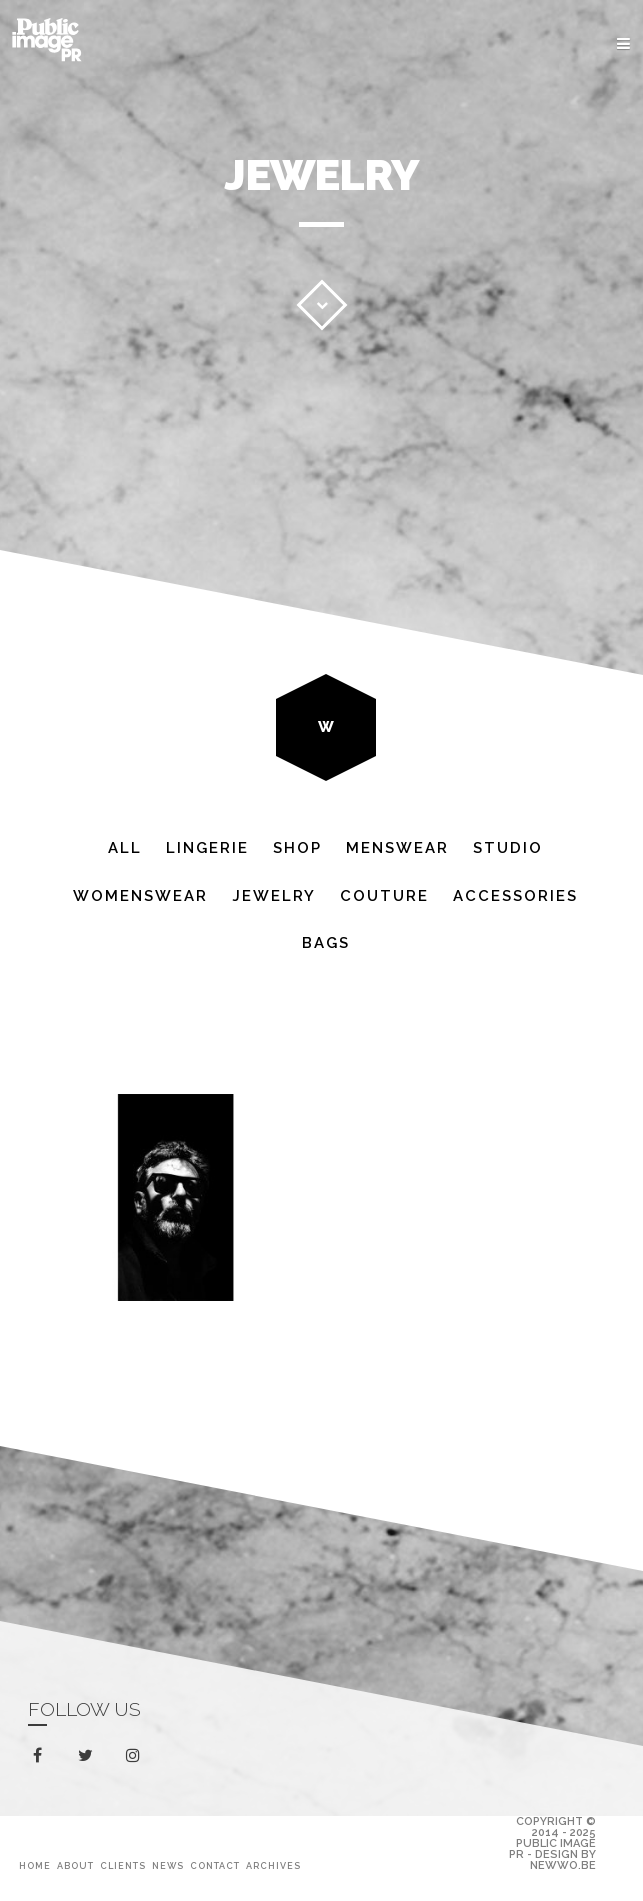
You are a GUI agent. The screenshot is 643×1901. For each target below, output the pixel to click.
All (125, 848)
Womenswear (140, 896)
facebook (41, 1756)
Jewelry (274, 896)
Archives (273, 1866)
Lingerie (207, 848)
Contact (215, 1866)
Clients (123, 1866)
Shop (297, 848)
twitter (89, 1759)
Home (35, 1866)
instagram (136, 1756)
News (168, 1866)
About (75, 1866)
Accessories (515, 896)
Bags (326, 943)
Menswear (397, 848)
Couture (384, 896)
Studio (508, 848)
